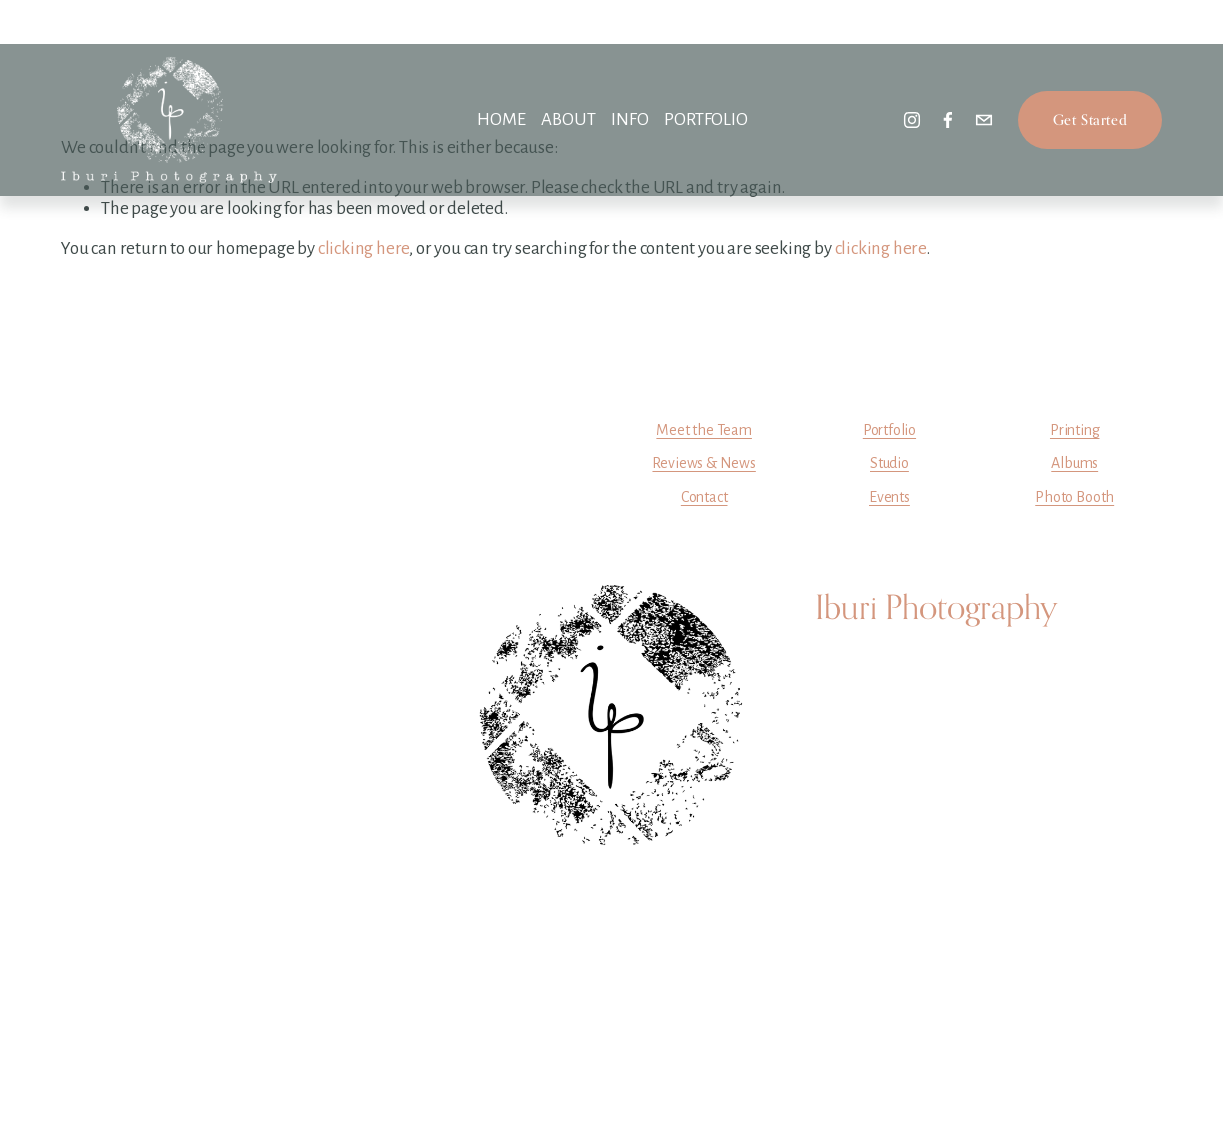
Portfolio (889, 430)
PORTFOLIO (705, 119)
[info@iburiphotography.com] (984, 120)
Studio (889, 463)
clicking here (364, 248)
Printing (1075, 430)
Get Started (1090, 119)
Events (889, 497)
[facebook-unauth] (948, 120)
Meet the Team (704, 430)
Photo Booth (1074, 497)
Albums (1074, 463)
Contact (704, 497)
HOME (501, 119)
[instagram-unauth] (912, 120)
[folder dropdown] (568, 120)
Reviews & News (703, 463)
